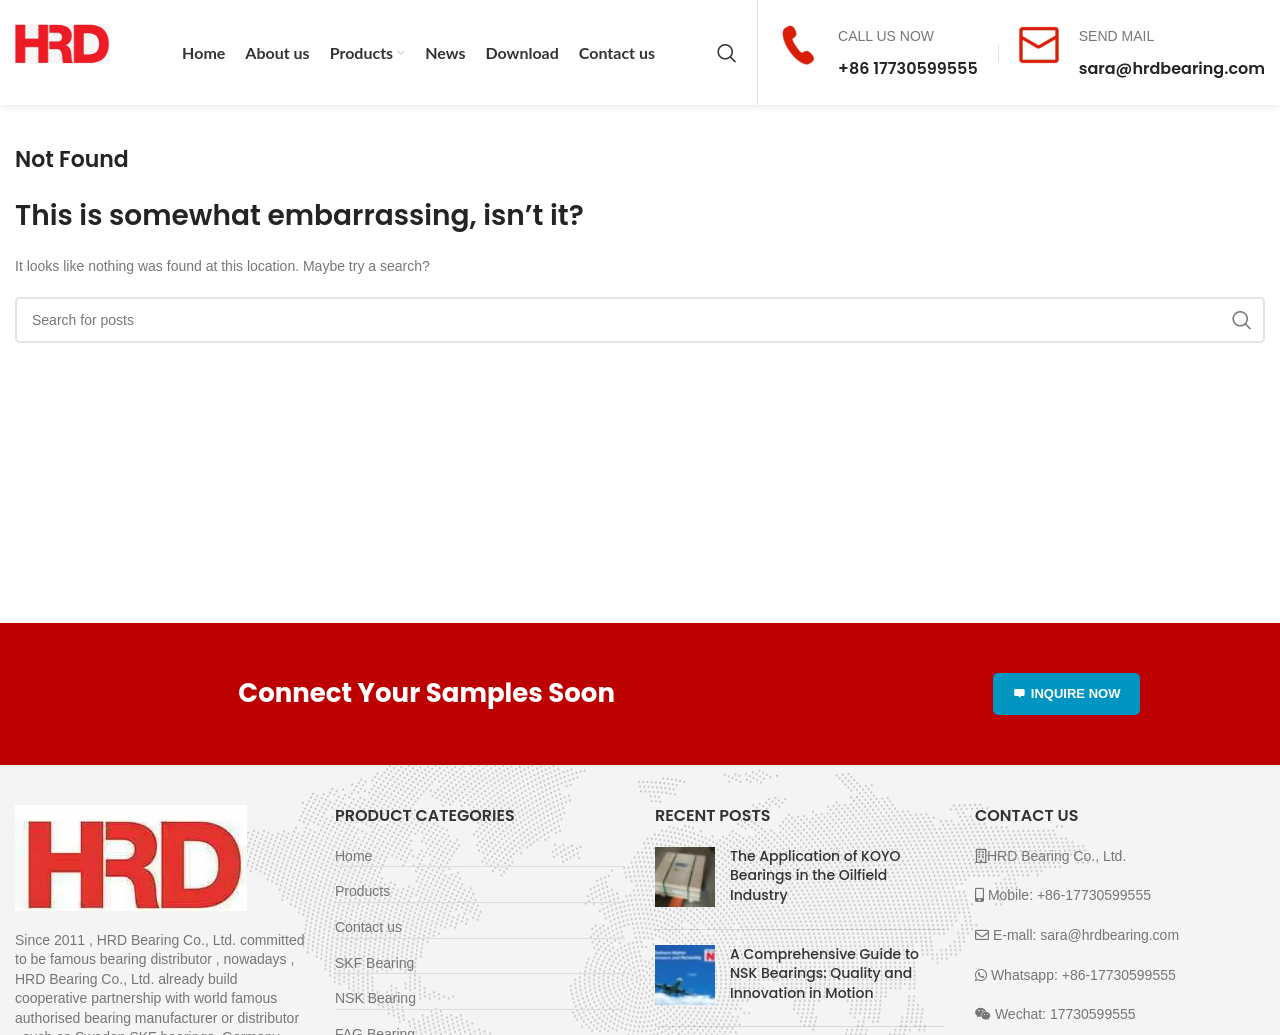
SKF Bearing (374, 963)
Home (353, 856)
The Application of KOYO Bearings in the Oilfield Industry (815, 875)
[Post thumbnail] (685, 880)
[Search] (727, 53)
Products (362, 891)
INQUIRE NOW (1067, 693)
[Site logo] (62, 51)
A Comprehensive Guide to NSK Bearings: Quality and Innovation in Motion (824, 973)
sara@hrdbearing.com (1172, 68)
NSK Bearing (375, 998)
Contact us (368, 927)
